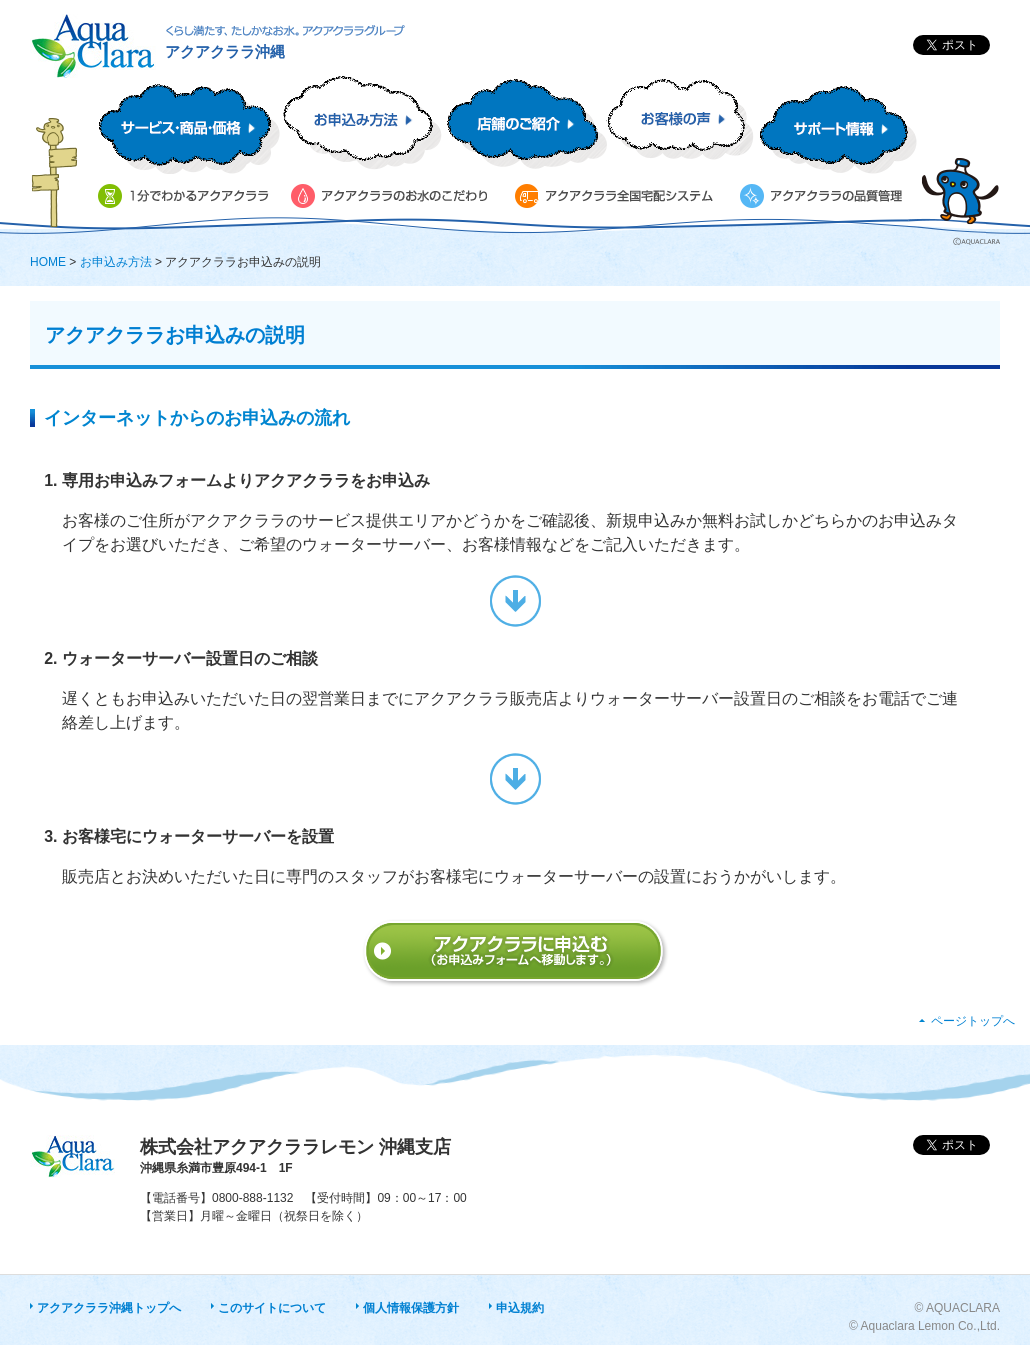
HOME (48, 262)
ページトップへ (973, 1021)
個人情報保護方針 (411, 1308)
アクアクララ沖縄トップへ (109, 1308)
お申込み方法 (116, 262)
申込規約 (520, 1308)
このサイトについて (272, 1308)
